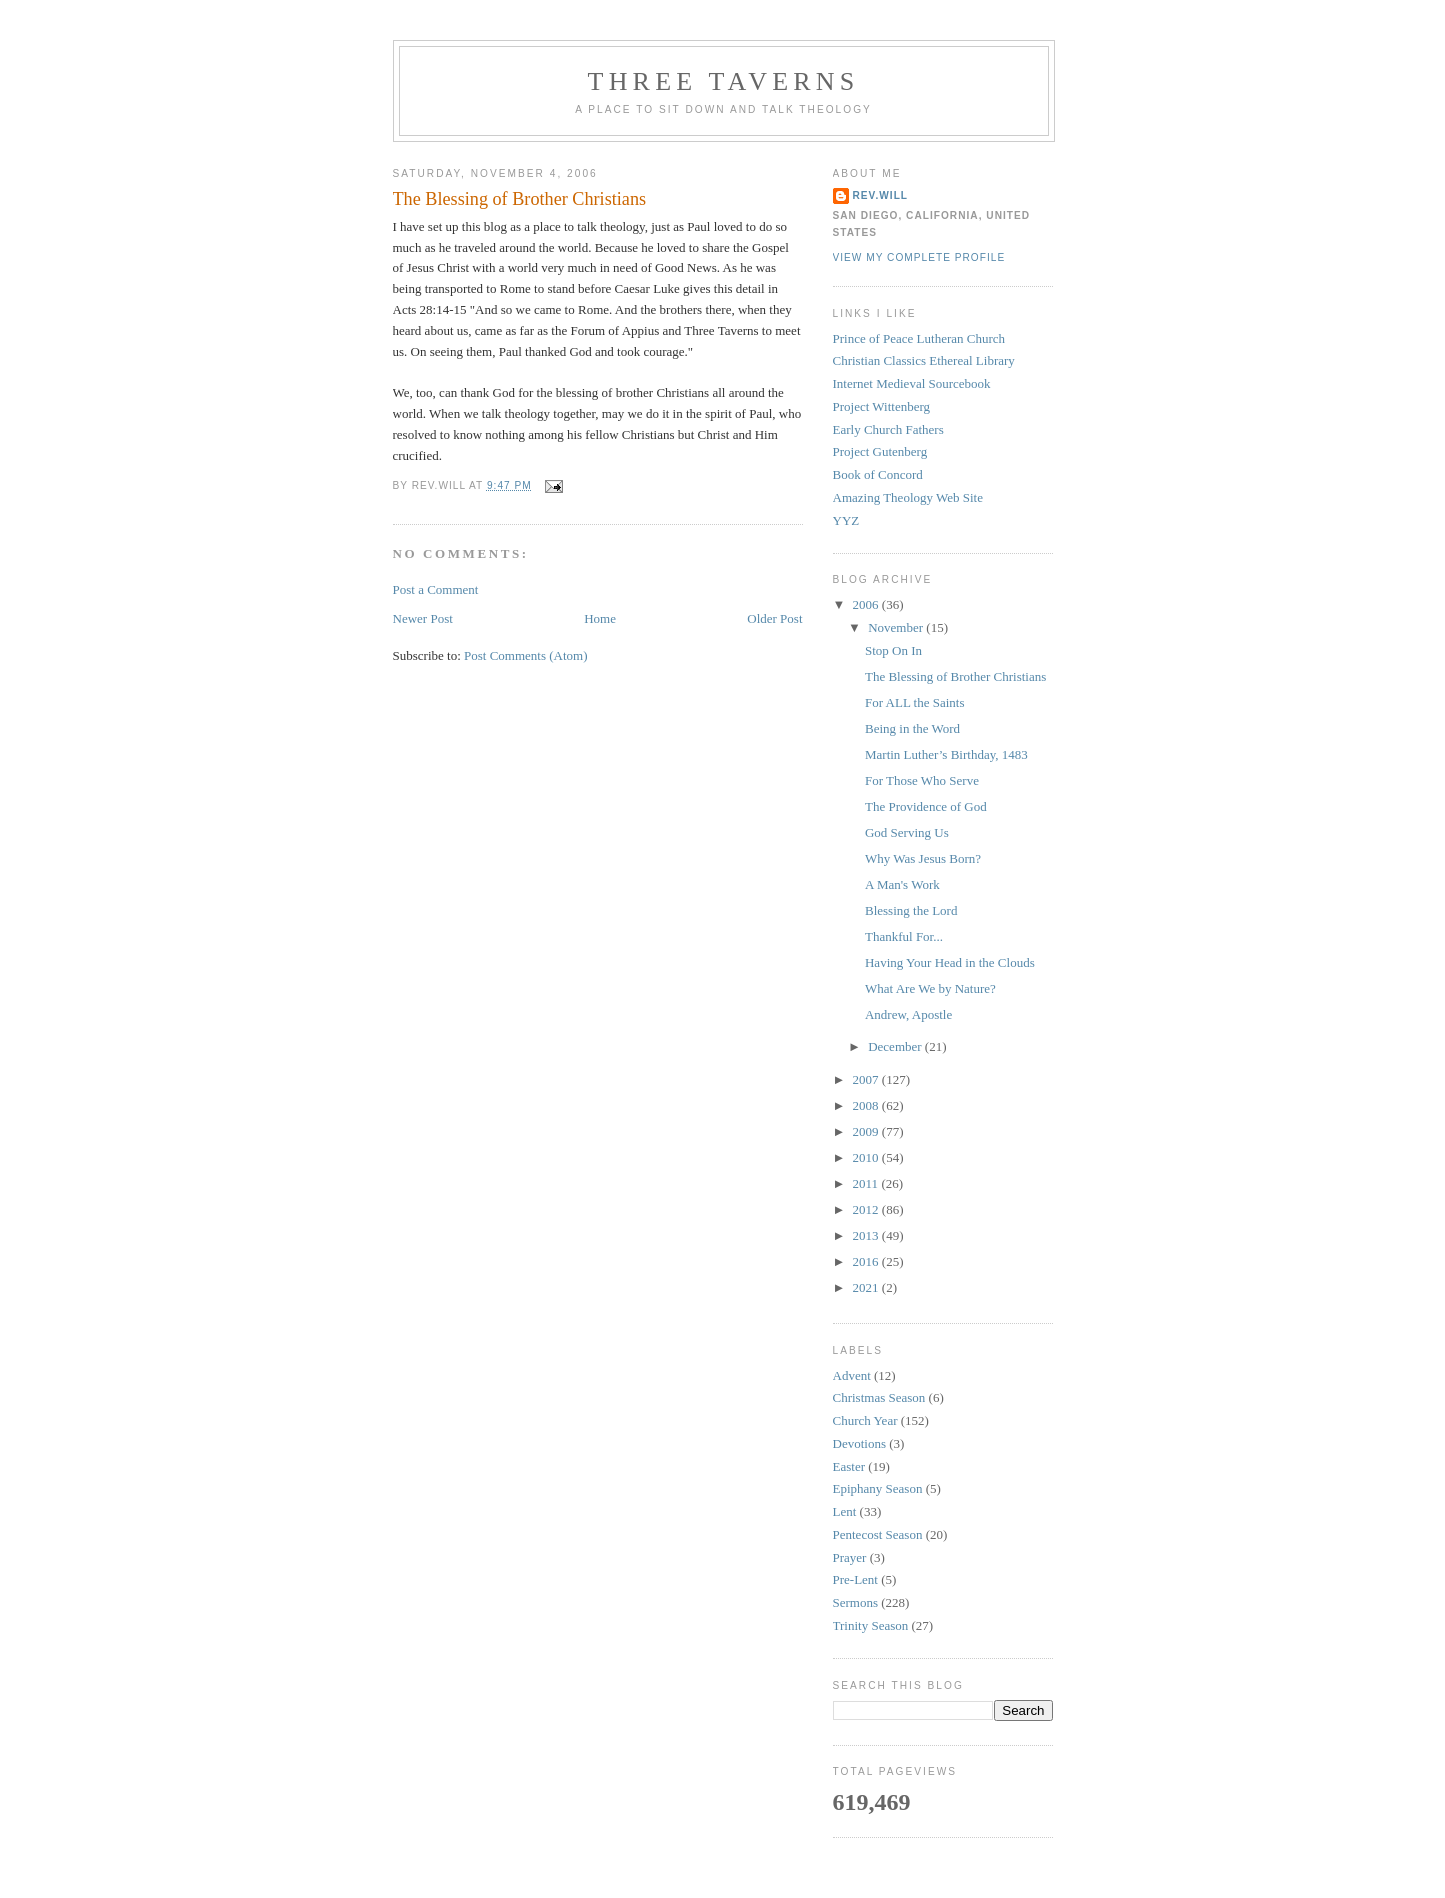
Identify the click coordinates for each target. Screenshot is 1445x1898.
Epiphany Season (878, 1488)
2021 (867, 1287)
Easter (849, 1466)
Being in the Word (912, 728)
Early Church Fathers (888, 429)
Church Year (865, 1420)
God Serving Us (907, 832)
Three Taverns (724, 81)
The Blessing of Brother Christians (520, 199)
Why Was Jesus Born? (923, 858)
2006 (867, 604)
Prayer (850, 1557)
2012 (867, 1209)
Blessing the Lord (911, 910)
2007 (867, 1079)
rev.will (881, 195)
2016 (867, 1261)
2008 (867, 1105)
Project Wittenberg (882, 406)
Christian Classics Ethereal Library (924, 360)
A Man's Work (902, 884)
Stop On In (893, 650)
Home (600, 618)
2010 (867, 1157)
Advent (852, 1375)
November (897, 627)
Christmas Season (879, 1397)
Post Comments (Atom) (526, 655)
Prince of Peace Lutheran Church (919, 338)
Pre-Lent (855, 1579)
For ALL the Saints (915, 702)
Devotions (859, 1443)
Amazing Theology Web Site (908, 497)
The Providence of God (926, 806)
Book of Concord (878, 474)
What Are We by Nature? (930, 988)
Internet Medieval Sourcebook (912, 383)
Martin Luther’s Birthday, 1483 (946, 754)
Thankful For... (904, 936)
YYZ (846, 520)
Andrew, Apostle (908, 1014)
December (896, 1046)
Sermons (856, 1602)
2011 (867, 1183)
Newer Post (423, 618)
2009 (867, 1131)
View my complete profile (919, 257)
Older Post (774, 618)
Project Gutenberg (880, 451)
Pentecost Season (878, 1534)
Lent (845, 1511)
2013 (867, 1235)
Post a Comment (436, 589)
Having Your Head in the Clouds (950, 962)
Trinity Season (871, 1625)
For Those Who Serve (922, 780)
